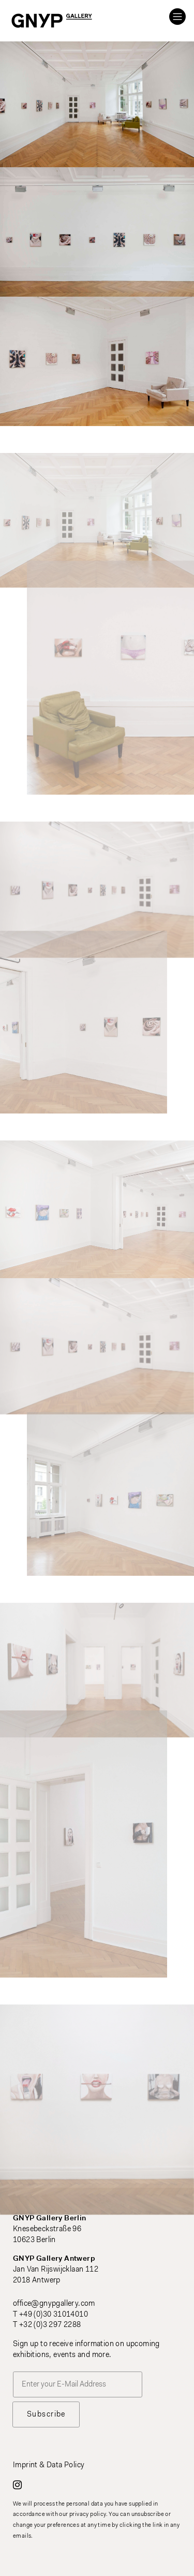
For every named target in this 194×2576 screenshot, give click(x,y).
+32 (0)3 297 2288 (50, 2325)
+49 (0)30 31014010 (53, 2315)
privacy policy (87, 2515)
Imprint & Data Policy (48, 2465)
